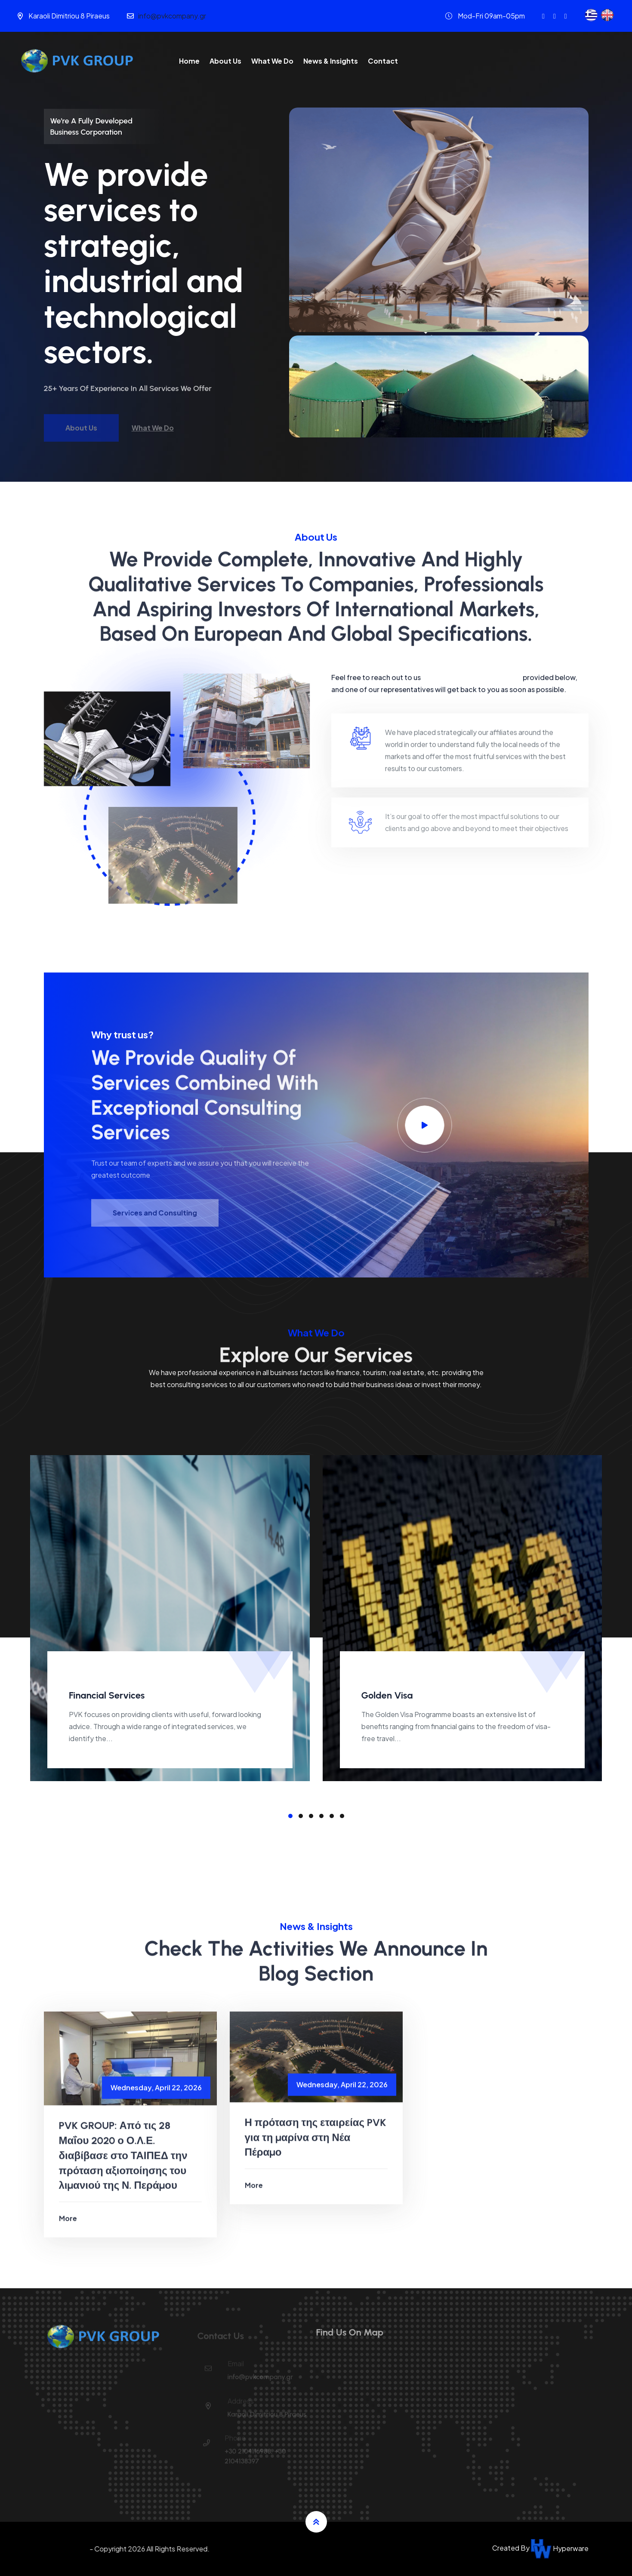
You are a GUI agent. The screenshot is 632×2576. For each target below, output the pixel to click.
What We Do (272, 60)
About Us (225, 60)
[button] (290, 1816)
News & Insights (330, 60)
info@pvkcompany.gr (172, 15)
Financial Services (107, 1695)
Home (189, 60)
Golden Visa (387, 1695)
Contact (383, 60)
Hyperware (560, 2548)
